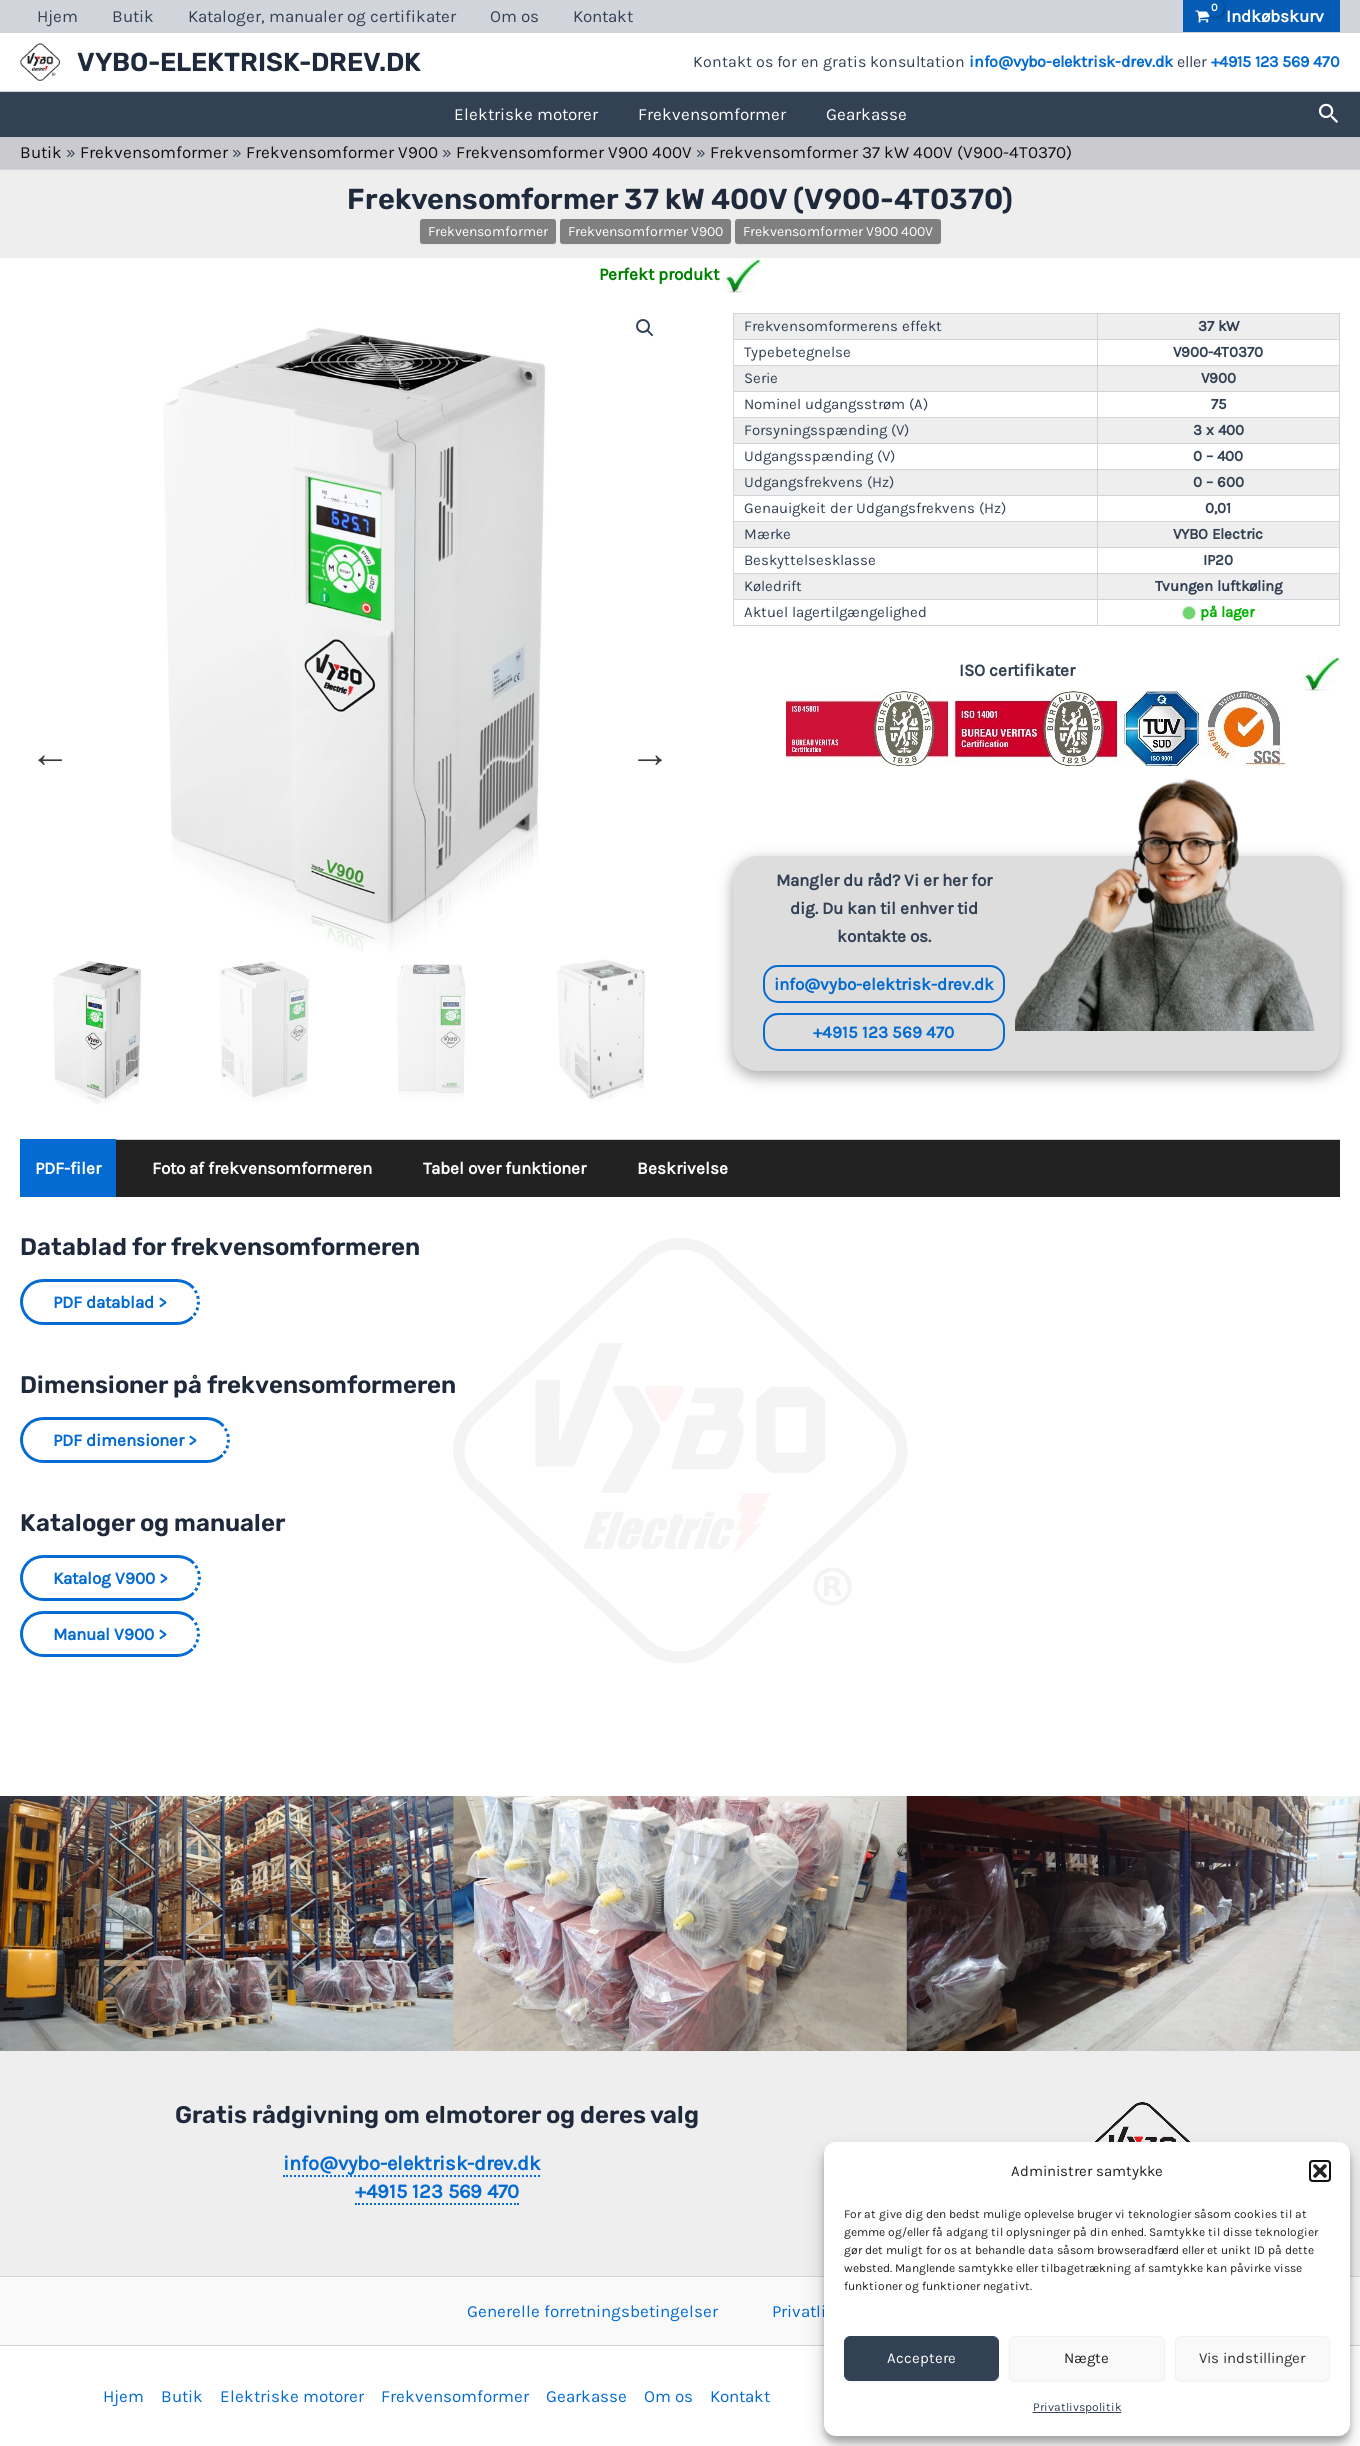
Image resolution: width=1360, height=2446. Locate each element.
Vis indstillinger (1252, 2358)
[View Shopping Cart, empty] (1261, 16)
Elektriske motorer (526, 114)
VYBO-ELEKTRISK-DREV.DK (249, 62)
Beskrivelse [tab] (682, 1168)
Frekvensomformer (712, 114)
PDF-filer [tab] (68, 1168)
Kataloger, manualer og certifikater (322, 16)
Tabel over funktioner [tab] (504, 1168)
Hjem (57, 16)
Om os (514, 16)
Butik (133, 16)
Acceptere (921, 2358)
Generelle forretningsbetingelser (592, 2311)
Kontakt (603, 16)
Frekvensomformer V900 (342, 152)
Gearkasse (866, 114)
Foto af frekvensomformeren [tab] (262, 1168)
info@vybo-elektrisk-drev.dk (1071, 61)
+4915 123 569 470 (1275, 61)
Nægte (1086, 2358)
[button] (1320, 2171)
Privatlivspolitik (1077, 2407)
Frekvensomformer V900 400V (574, 152)
